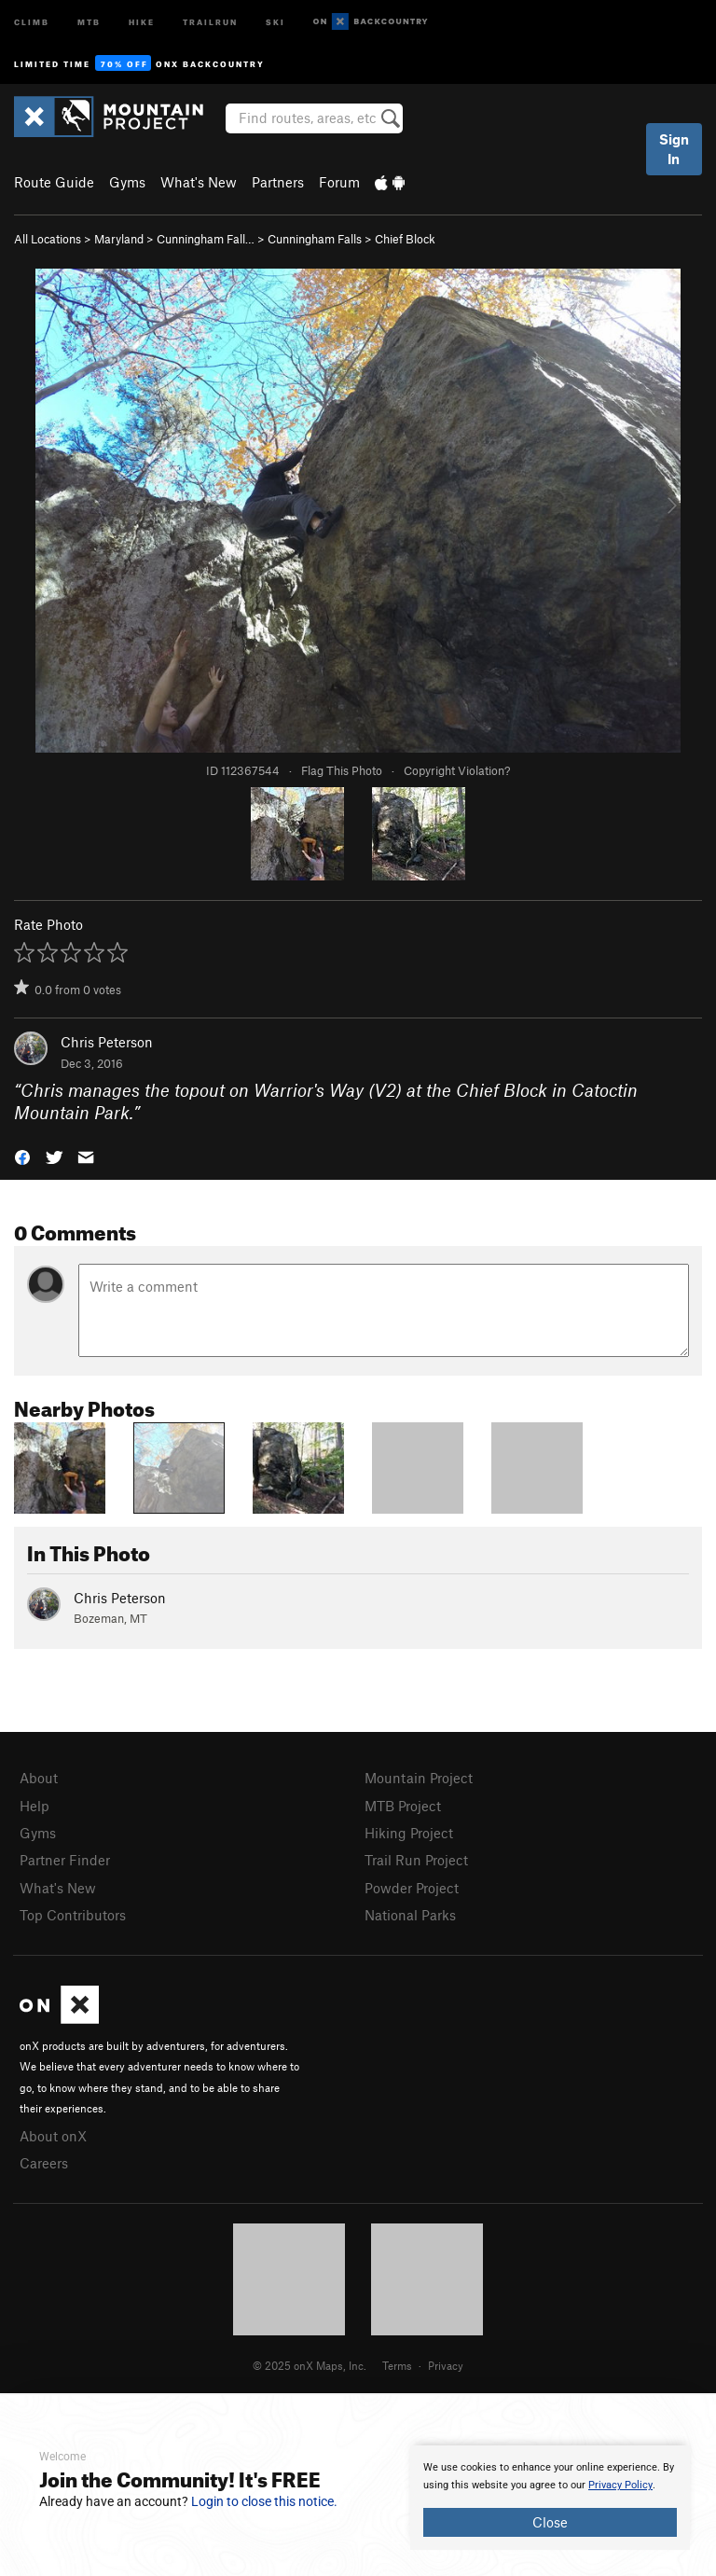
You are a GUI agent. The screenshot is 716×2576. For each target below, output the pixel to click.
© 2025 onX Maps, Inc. (309, 2365)
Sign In (674, 149)
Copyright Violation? (457, 770)
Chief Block (405, 238)
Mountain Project (419, 1777)
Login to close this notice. (264, 2501)
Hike (142, 21)
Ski (275, 21)
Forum (339, 181)
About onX (53, 2135)
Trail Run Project (416, 1859)
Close (550, 2522)
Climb (31, 21)
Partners (278, 181)
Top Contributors (73, 1914)
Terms (397, 2365)
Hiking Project (409, 1832)
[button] (22, 1156)
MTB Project (403, 1805)
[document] (550, 2497)
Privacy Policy (620, 2485)
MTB (89, 21)
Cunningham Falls (315, 238)
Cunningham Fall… (206, 238)
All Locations (47, 238)
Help (34, 1805)
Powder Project (412, 1887)
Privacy (445, 2365)
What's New (198, 181)
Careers (44, 2162)
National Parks (410, 1914)
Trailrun (210, 21)
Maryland (119, 238)
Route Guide (54, 181)
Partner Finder (65, 1859)
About (39, 1777)
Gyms (127, 181)
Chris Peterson (107, 1041)
